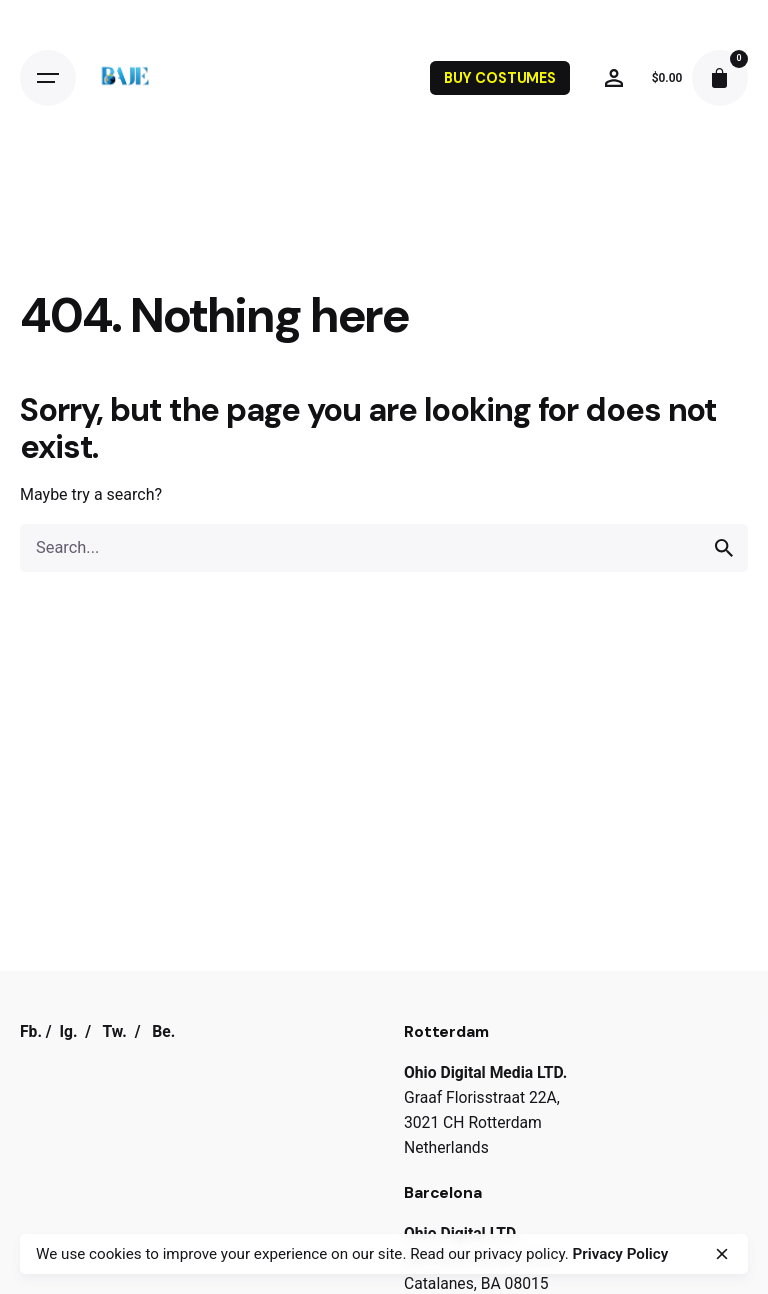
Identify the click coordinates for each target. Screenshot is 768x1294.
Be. (163, 1031)
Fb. (31, 1031)
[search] (724, 548)
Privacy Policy (621, 1254)
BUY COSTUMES (500, 78)
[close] (722, 1254)
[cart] (720, 78)
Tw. (114, 1031)
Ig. (68, 1031)
